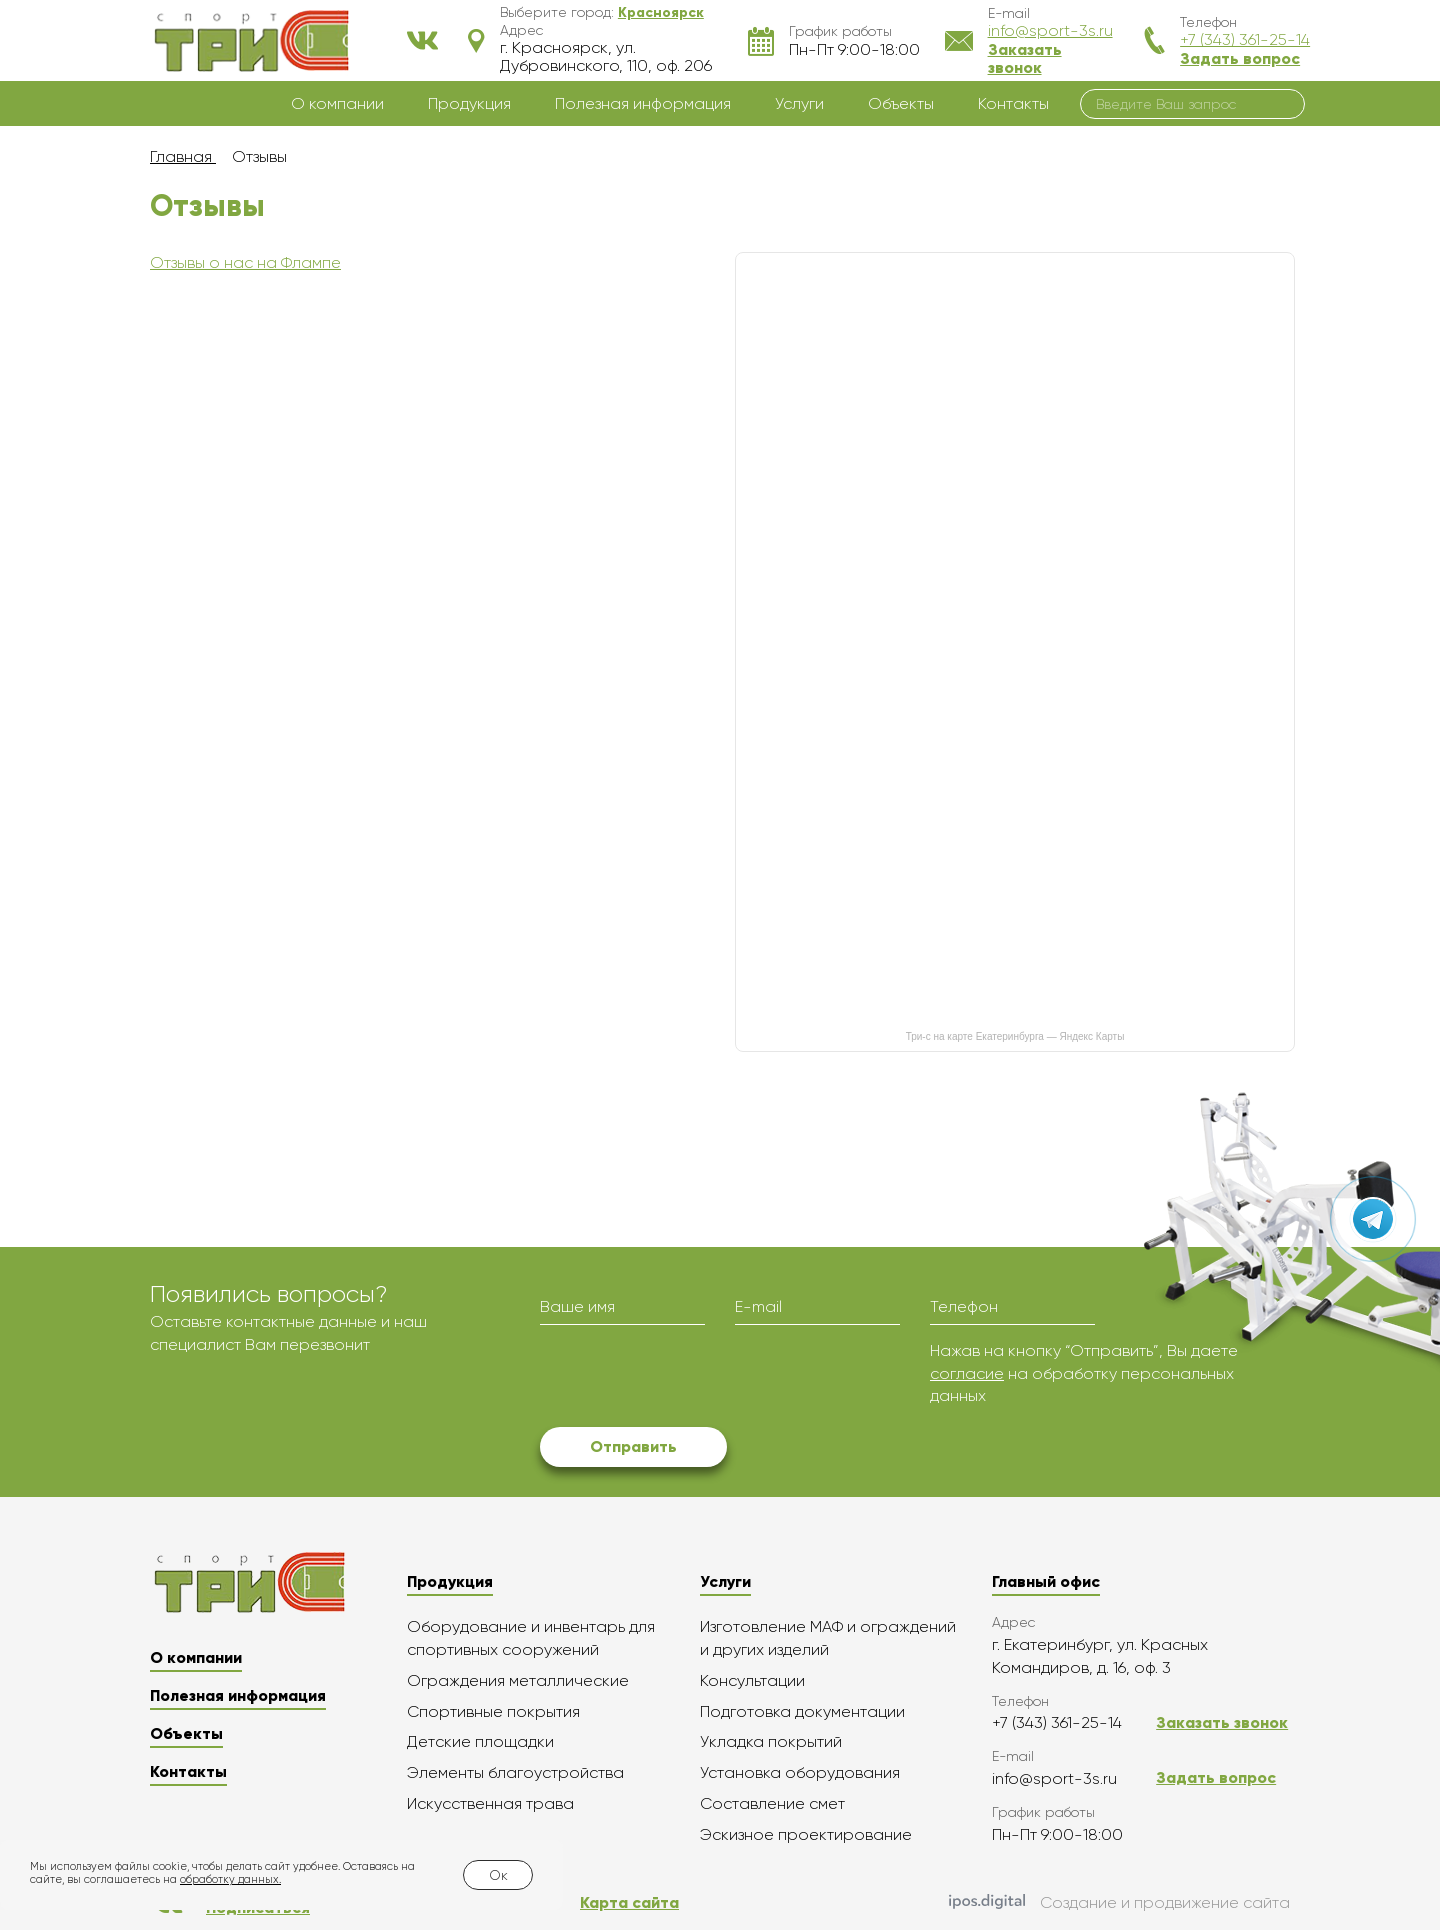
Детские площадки (480, 1741)
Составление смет (772, 1803)
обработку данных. (230, 1879)
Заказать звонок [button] (1025, 58)
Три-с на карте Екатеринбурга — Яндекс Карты (1015, 1036)
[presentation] (692, 1379)
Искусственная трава (490, 1803)
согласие (967, 1373)
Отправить (633, 1446)
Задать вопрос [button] (1240, 58)
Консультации (752, 1680)
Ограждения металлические (518, 1680)
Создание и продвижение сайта (1119, 1903)
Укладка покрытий (771, 1741)
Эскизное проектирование (806, 1834)
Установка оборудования (800, 1772)
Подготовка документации (802, 1711)
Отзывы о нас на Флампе (245, 262)
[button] (661, 12)
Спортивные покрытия (493, 1711)
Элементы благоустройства (515, 1772)
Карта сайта (629, 1902)
